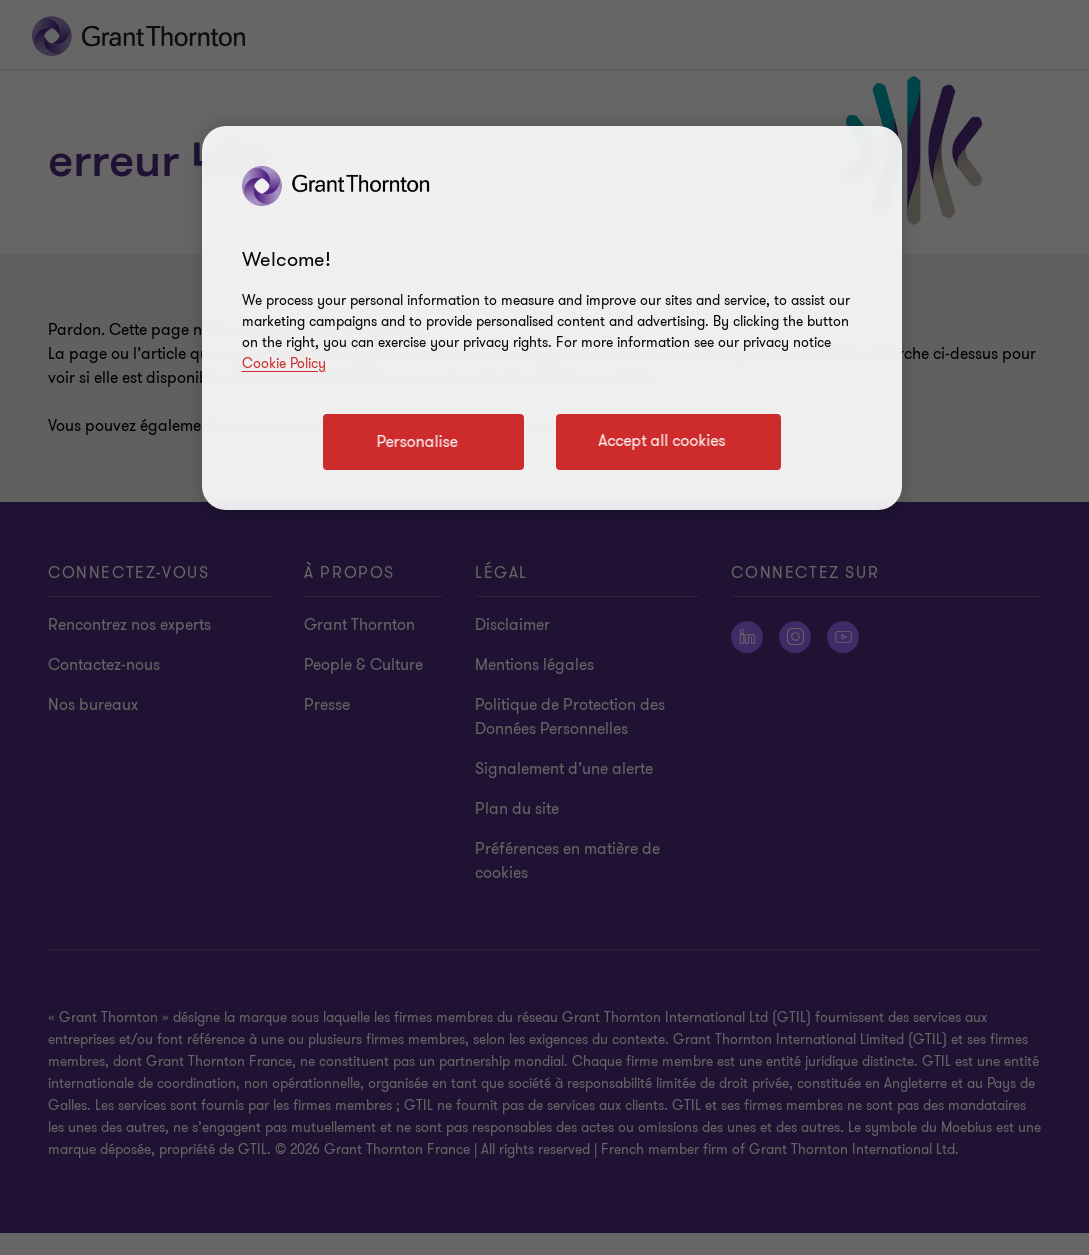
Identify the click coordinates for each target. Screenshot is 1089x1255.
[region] (552, 318)
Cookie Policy (284, 363)
